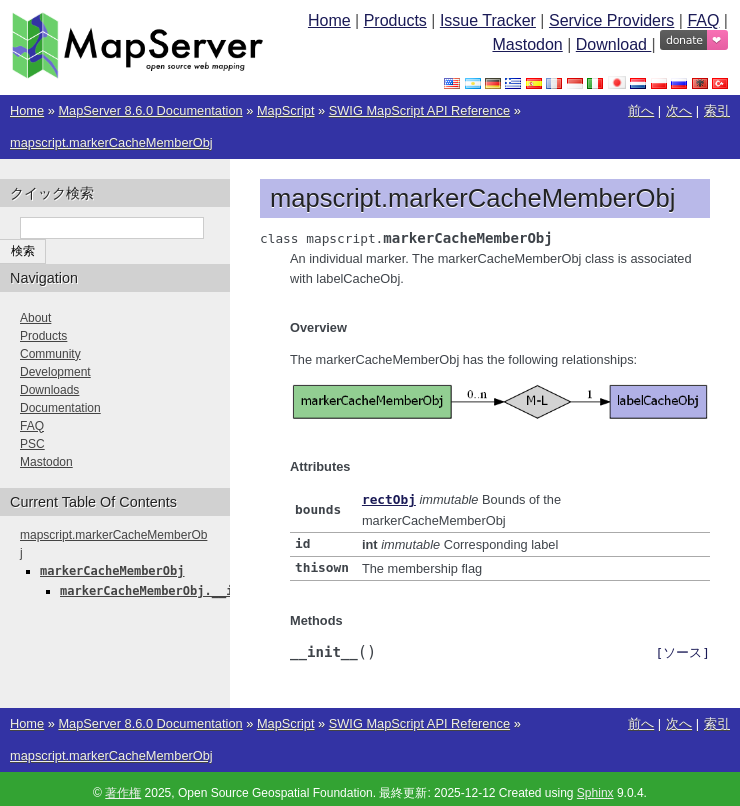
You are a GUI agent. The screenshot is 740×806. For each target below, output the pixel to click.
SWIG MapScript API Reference (419, 110)
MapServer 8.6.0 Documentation (150, 110)
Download (614, 44)
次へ (679, 110)
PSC (32, 444)
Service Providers (611, 20)
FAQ (703, 20)
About (35, 318)
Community (50, 354)
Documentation (60, 408)
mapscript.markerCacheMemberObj (111, 142)
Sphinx (595, 790)
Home (329, 20)
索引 (717, 110)
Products (395, 20)
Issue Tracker (488, 20)
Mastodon (527, 44)
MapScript (286, 110)
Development (55, 372)
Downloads (49, 390)
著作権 (123, 790)
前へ (641, 110)
